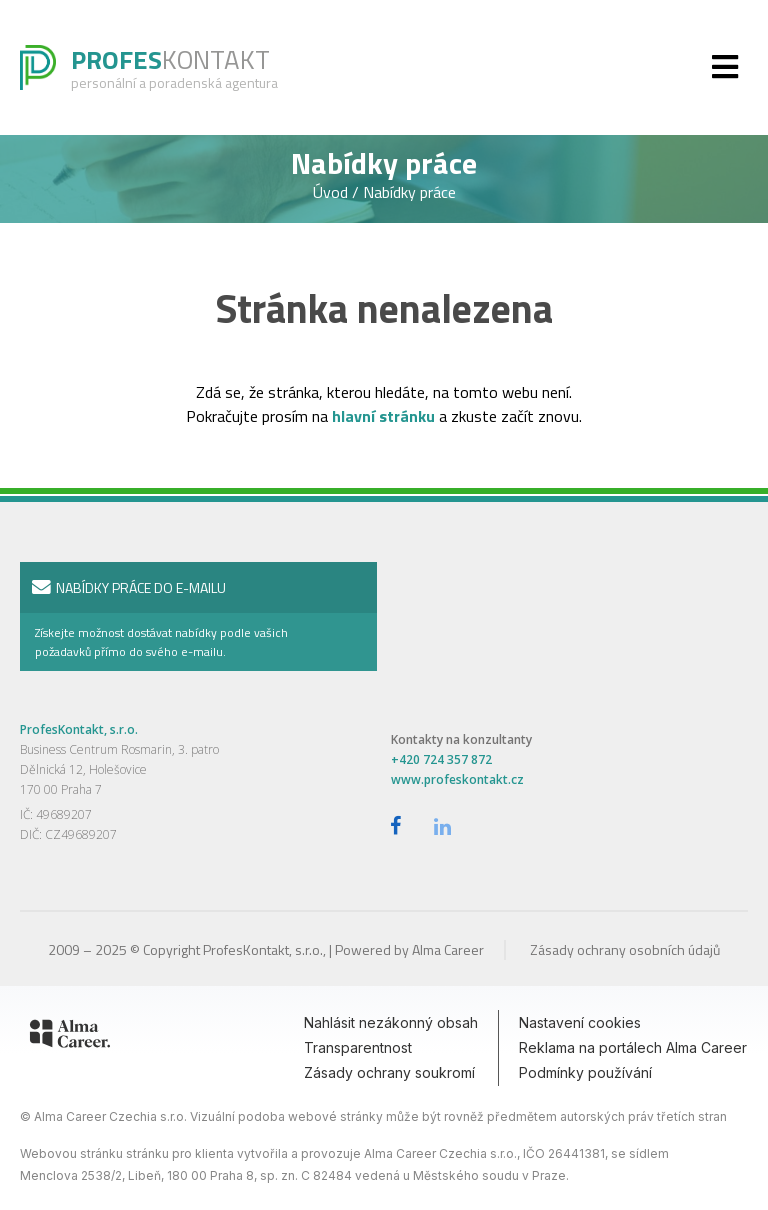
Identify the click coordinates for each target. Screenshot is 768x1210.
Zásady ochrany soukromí (389, 1072)
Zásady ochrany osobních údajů (625, 949)
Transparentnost (358, 1047)
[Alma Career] (70, 1037)
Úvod (332, 192)
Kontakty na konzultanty (461, 739)
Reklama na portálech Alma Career (633, 1047)
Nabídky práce (409, 192)
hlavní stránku (383, 416)
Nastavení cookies (580, 1022)
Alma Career (448, 949)
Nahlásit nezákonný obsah (391, 1022)
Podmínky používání (585, 1072)
